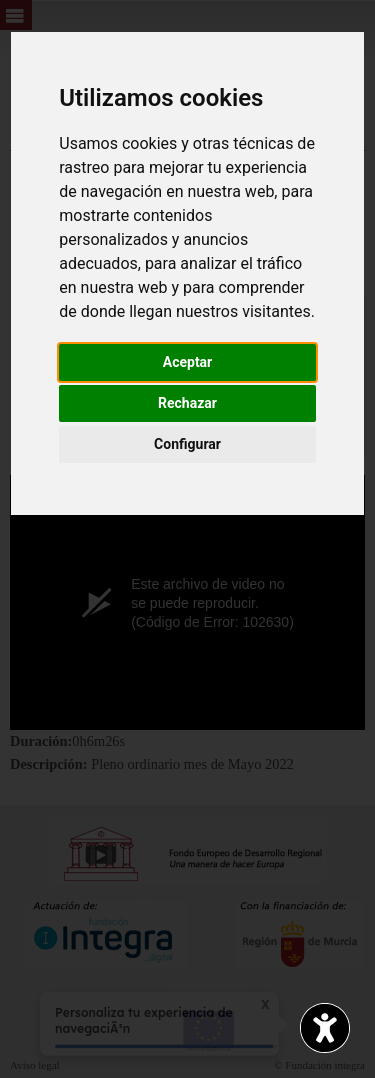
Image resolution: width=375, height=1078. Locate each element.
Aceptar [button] (188, 362)
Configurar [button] (187, 444)
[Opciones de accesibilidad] (325, 1028)
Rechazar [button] (187, 403)
